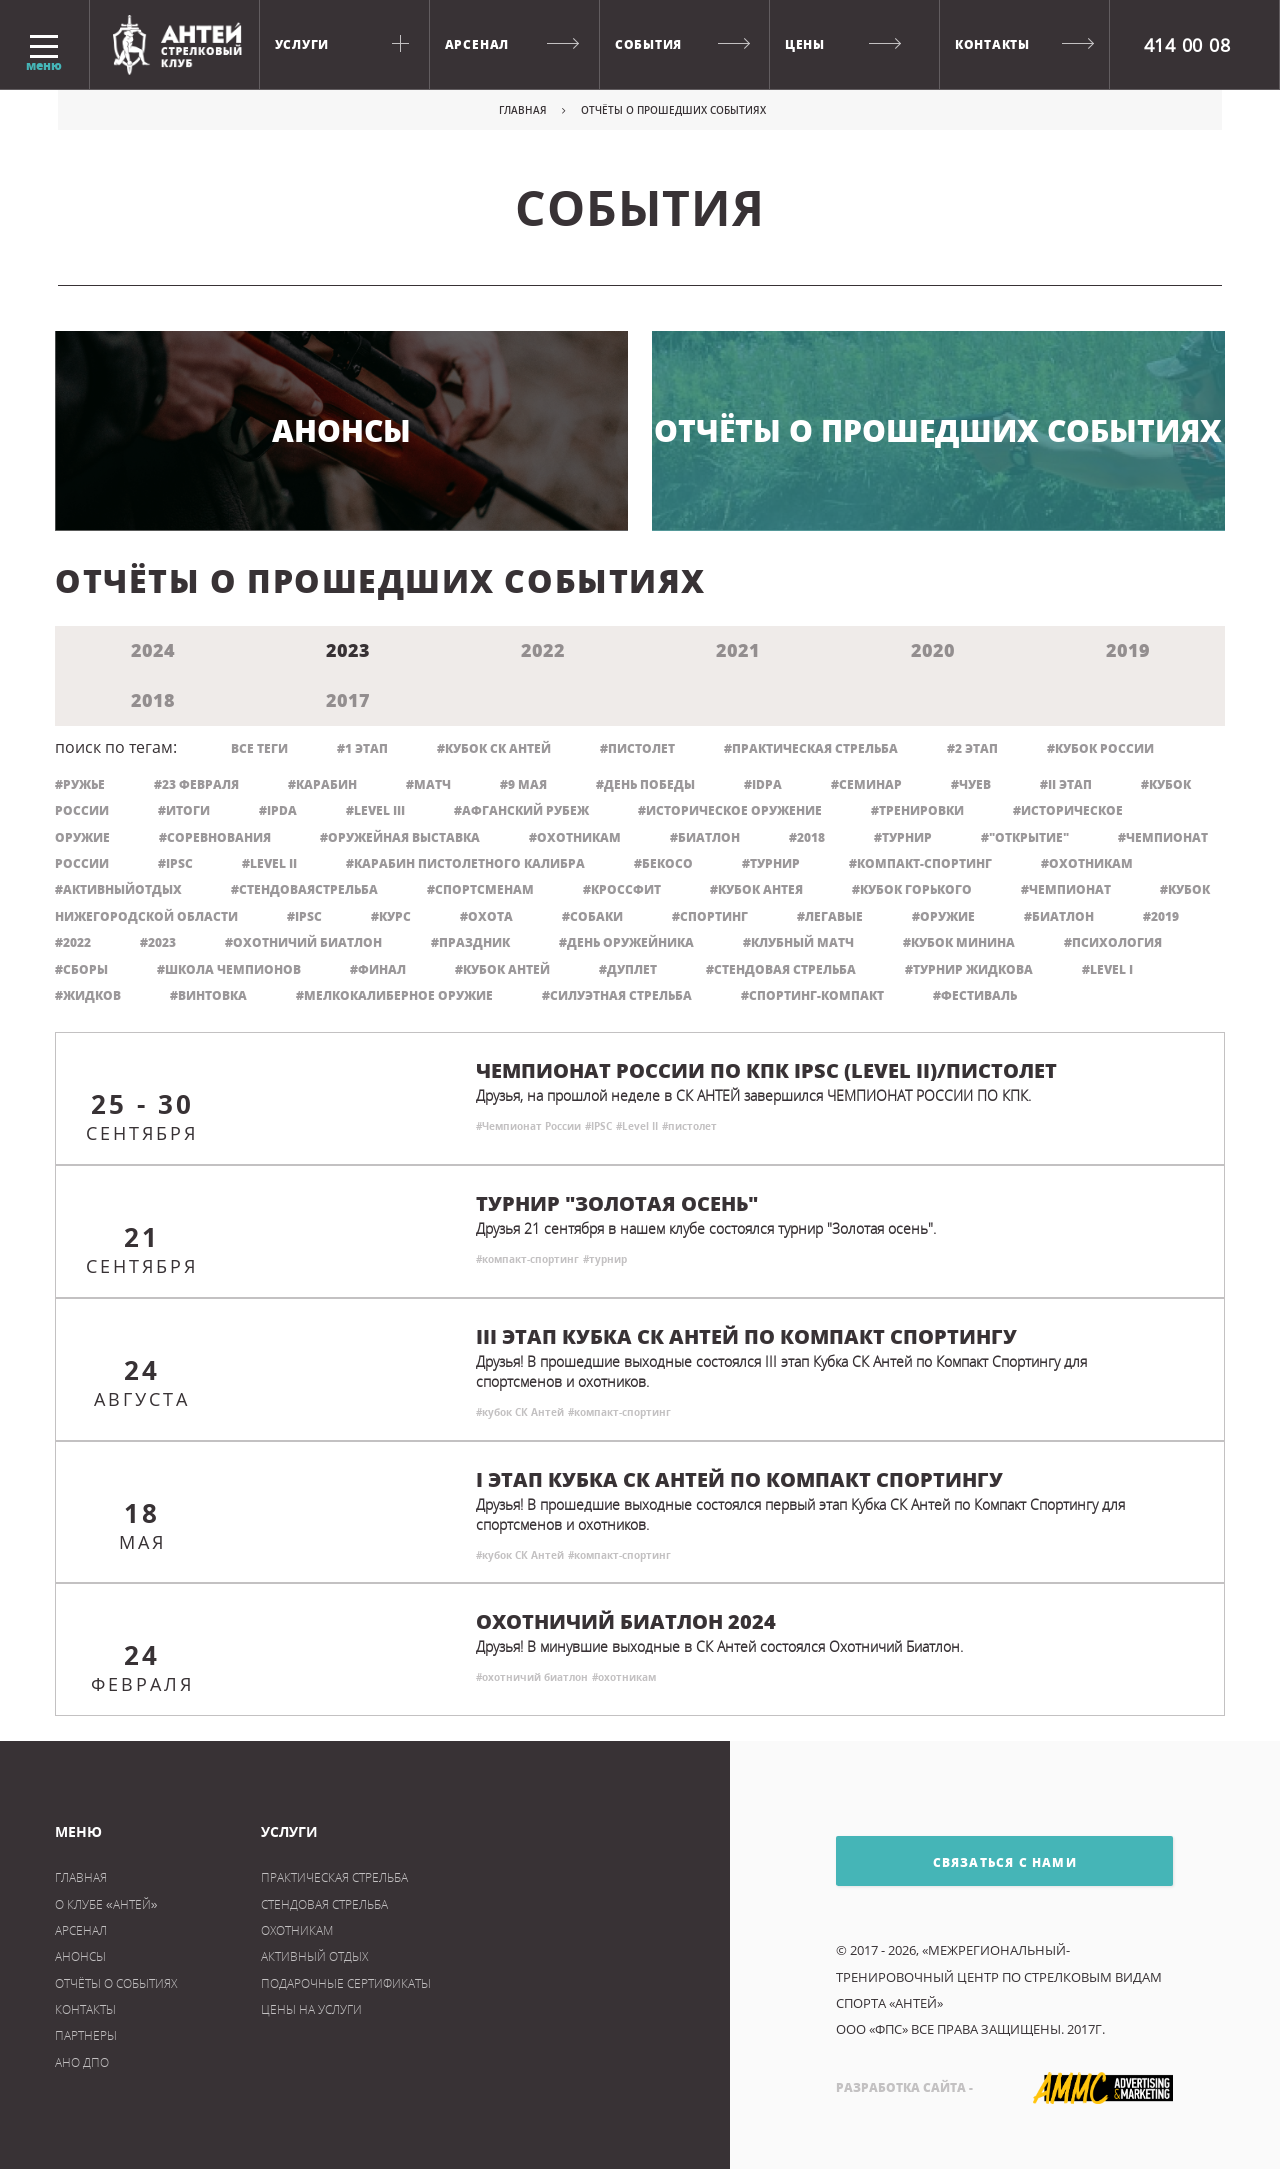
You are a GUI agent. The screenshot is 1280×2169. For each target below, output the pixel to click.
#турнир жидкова (969, 969)
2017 (348, 700)
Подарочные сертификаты (346, 1983)
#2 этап (972, 748)
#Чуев (971, 784)
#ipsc (304, 916)
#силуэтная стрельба (617, 995)
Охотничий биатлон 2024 (626, 1622)
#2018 (807, 837)
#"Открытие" (1025, 837)
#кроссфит (622, 889)
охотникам (297, 1930)
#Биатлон (705, 837)
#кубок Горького (912, 889)
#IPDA (278, 810)
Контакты (85, 2009)
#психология (1113, 942)
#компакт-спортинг (920, 863)
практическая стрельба (334, 1877)
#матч (428, 784)
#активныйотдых (118, 889)
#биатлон (1059, 916)
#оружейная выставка (400, 837)
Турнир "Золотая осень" (617, 1204)
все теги (259, 748)
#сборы (81, 969)
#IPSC (175, 863)
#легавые (830, 916)
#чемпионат (1066, 889)
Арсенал (81, 1930)
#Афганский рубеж (521, 810)
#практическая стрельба (811, 748)
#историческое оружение (730, 810)
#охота (486, 916)
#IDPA (763, 784)
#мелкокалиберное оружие (394, 995)
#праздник (470, 942)
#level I (1107, 969)
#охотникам (1087, 863)
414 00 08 (1187, 45)
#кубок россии (1100, 748)
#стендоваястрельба (304, 889)
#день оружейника (626, 942)
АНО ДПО (82, 2062)
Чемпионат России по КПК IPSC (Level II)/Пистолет (766, 1071)
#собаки (592, 916)
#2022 (73, 942)
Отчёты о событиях (116, 1983)
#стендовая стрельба (781, 969)
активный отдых (314, 1956)
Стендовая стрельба (324, 1904)
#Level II (269, 863)
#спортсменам (480, 889)
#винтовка (208, 995)
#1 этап (362, 748)
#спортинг (710, 916)
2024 (153, 650)
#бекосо (663, 863)
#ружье (80, 784)
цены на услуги (311, 2009)
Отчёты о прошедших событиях (938, 430)
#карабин (322, 784)
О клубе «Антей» (106, 1904)
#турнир (771, 863)
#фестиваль (975, 995)
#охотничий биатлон (303, 942)
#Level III (375, 810)
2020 (933, 650)
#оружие (943, 916)
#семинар (866, 784)
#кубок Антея (756, 889)
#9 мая (523, 784)
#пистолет (637, 748)
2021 (738, 650)
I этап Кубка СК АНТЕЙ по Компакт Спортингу (739, 1480)
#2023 (158, 942)
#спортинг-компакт (812, 995)
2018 (153, 700)
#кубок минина (959, 942)
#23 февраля (196, 784)
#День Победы (645, 784)
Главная (523, 110)
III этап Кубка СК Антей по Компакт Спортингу (746, 1337)
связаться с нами (956, 1861)
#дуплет (628, 969)
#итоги (184, 810)
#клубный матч (798, 942)
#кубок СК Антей (494, 748)
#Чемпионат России (528, 1126)
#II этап (1066, 784)
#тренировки (917, 810)
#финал (378, 969)
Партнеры (86, 2035)
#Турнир (903, 837)
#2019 (1161, 916)
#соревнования (215, 837)
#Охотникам (575, 837)
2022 (543, 650)
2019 (1128, 650)
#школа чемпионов (229, 969)
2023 (348, 650)
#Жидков (88, 995)
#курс (391, 916)
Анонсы (341, 430)
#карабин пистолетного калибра (465, 863)
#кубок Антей (502, 969)
